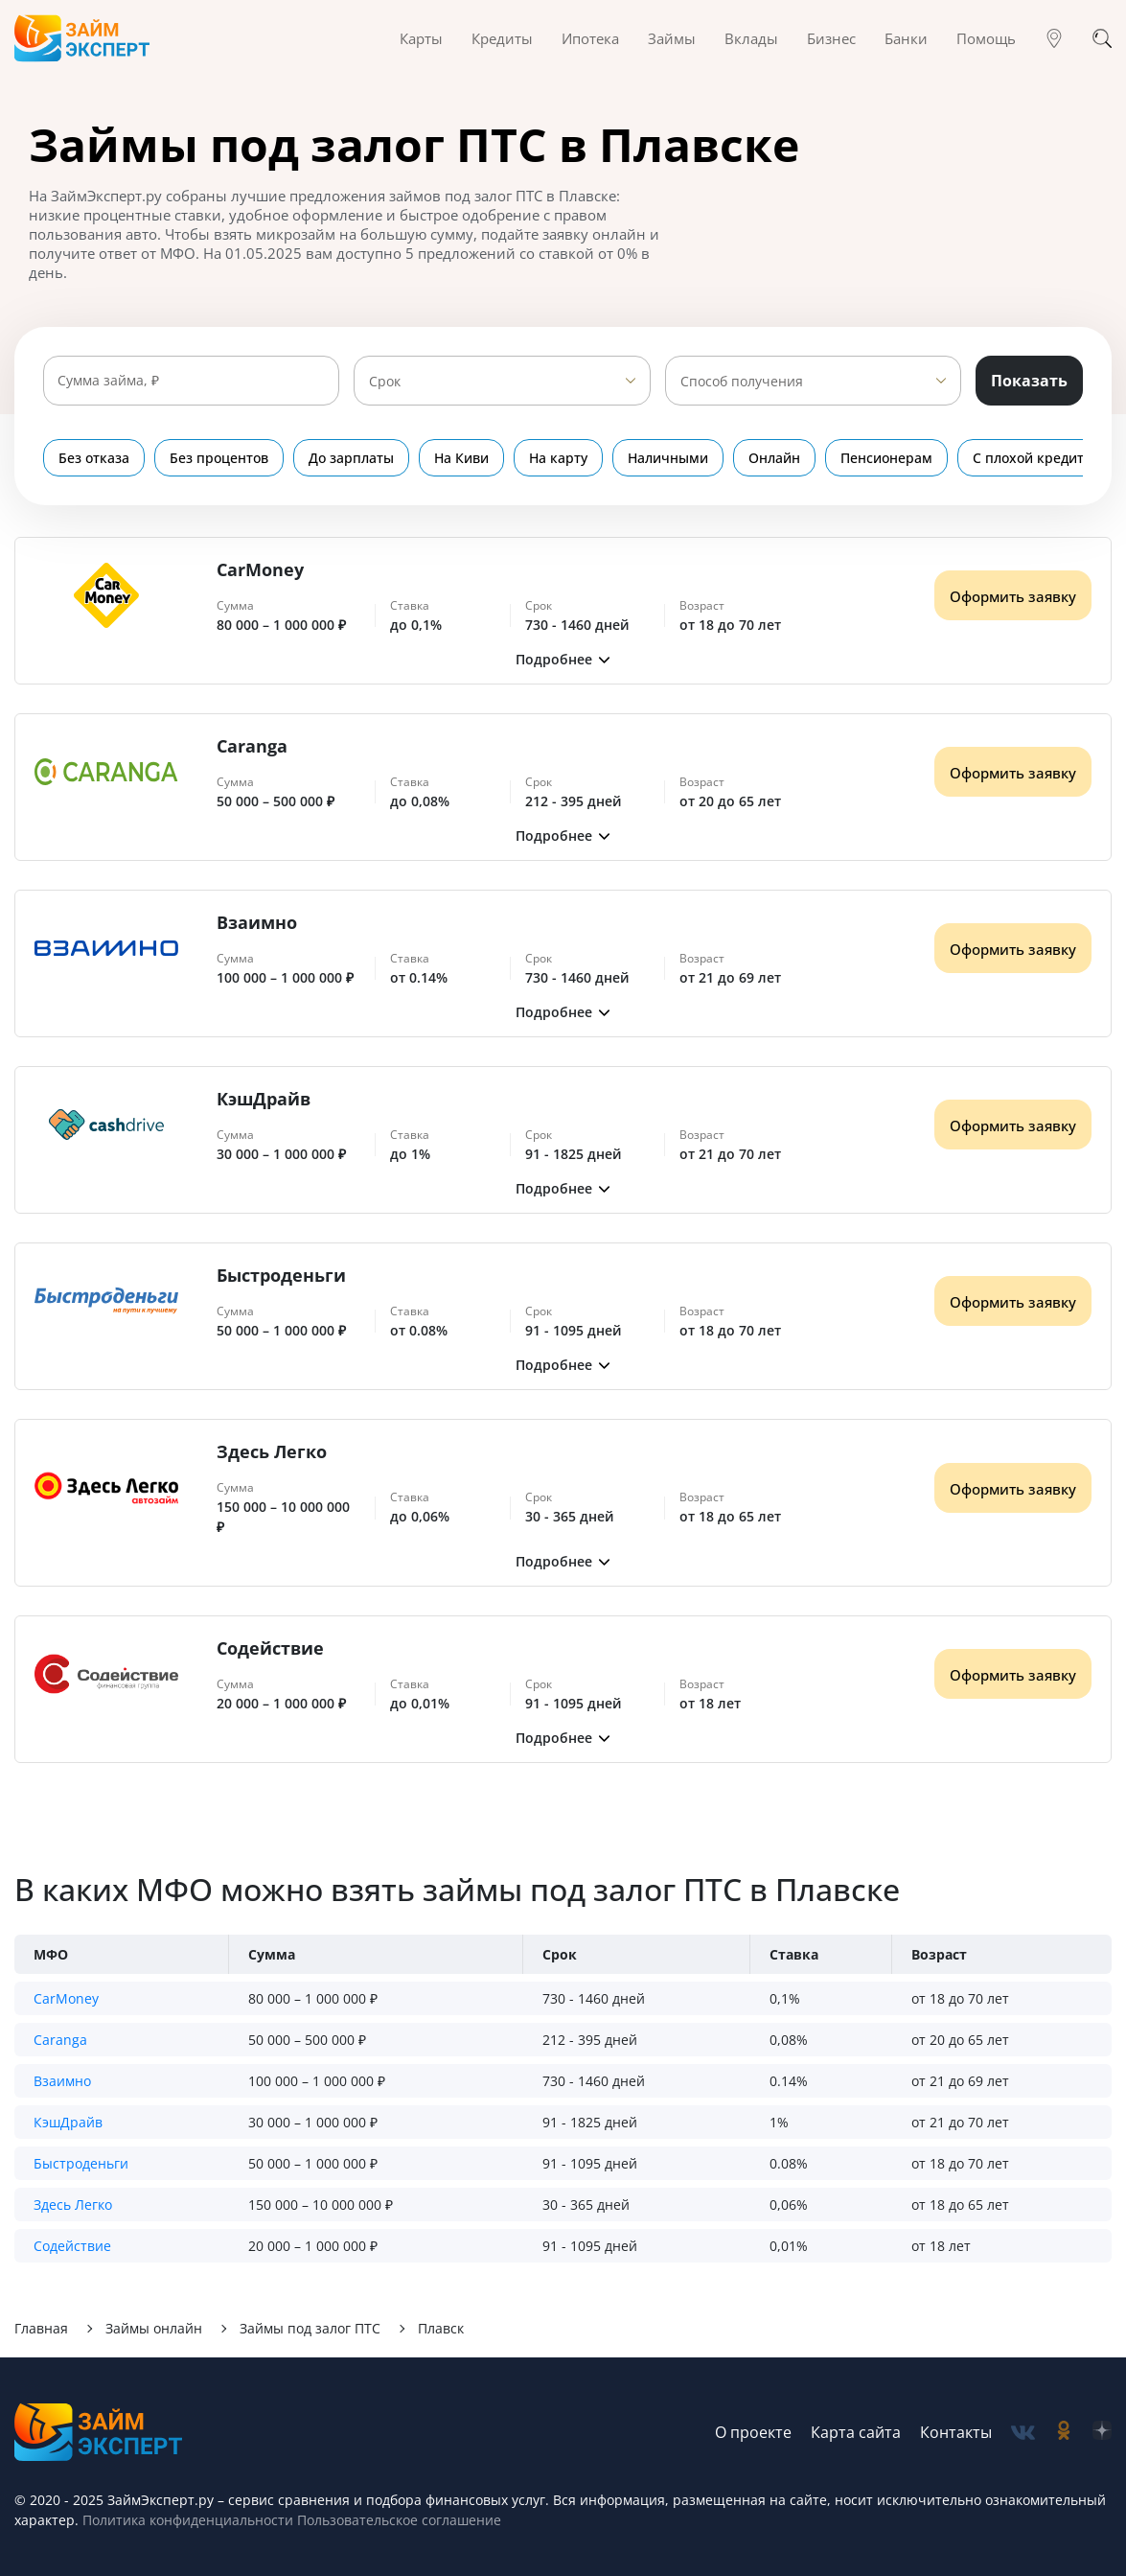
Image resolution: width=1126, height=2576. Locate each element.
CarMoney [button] (66, 1998)
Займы (672, 38)
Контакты (956, 2432)
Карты (421, 38)
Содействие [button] (72, 2246)
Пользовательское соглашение (397, 2520)
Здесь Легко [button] (73, 2204)
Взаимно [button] (62, 2081)
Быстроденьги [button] (81, 2163)
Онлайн (774, 458)
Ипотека (590, 38)
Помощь (986, 38)
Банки (906, 38)
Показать (1029, 380)
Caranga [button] (60, 2040)
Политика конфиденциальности (187, 2520)
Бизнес (831, 38)
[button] (563, 659)
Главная (41, 2328)
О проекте (753, 2432)
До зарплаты (351, 458)
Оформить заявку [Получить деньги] (1013, 596)
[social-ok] (1063, 2433)
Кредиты (502, 38)
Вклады (751, 38)
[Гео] (1054, 38)
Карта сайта (856, 2432)
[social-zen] (1102, 2433)
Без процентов (219, 458)
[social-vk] (1023, 2433)
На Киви (461, 458)
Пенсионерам (886, 458)
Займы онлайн (153, 2328)
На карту (558, 458)
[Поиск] (1102, 38)
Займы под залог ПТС (310, 2328)
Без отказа (93, 458)
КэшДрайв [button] (68, 2122)
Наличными (668, 458)
